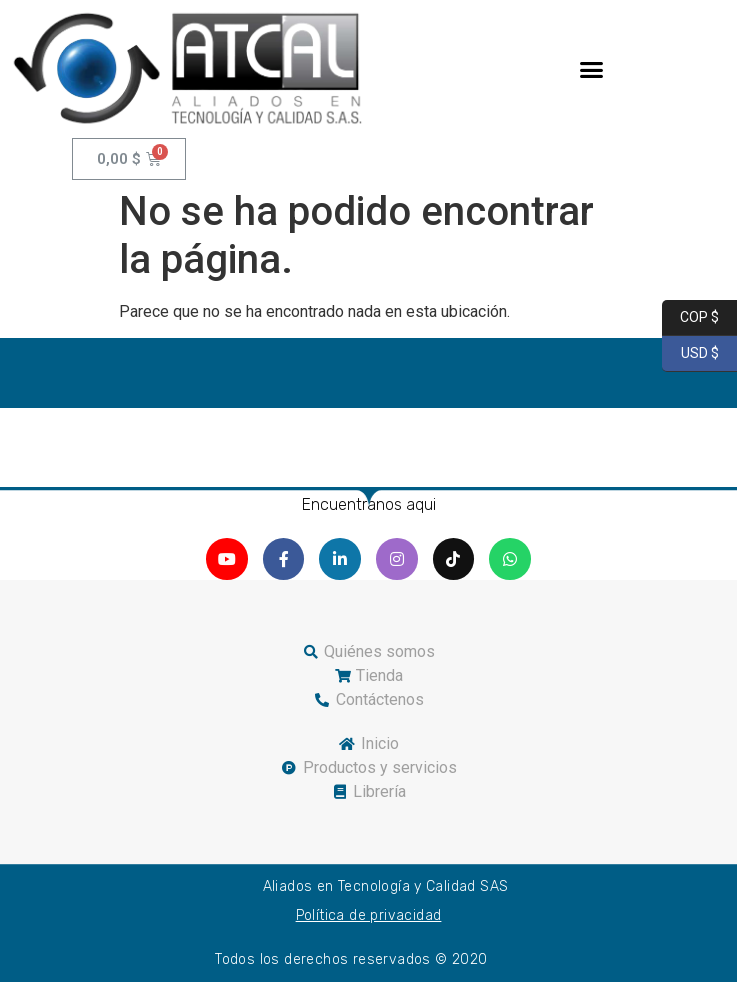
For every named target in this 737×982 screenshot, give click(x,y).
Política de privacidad (369, 915)
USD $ (690, 354)
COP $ (690, 318)
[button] (592, 69)
